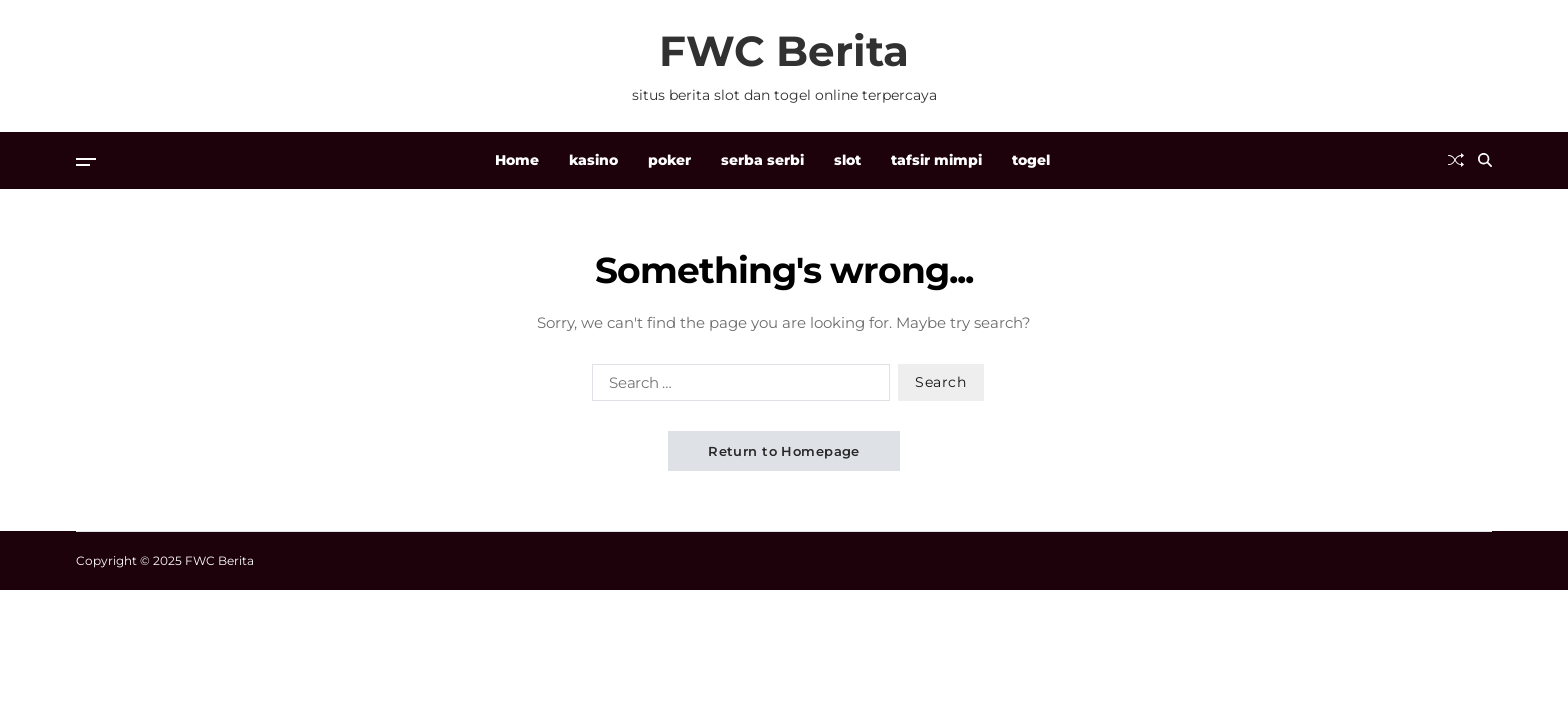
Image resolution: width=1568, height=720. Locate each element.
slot (847, 160)
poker (669, 160)
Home (517, 160)
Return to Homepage (784, 451)
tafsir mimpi (936, 160)
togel (1031, 160)
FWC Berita (784, 51)
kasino (593, 160)
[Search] (1485, 160)
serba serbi (762, 160)
